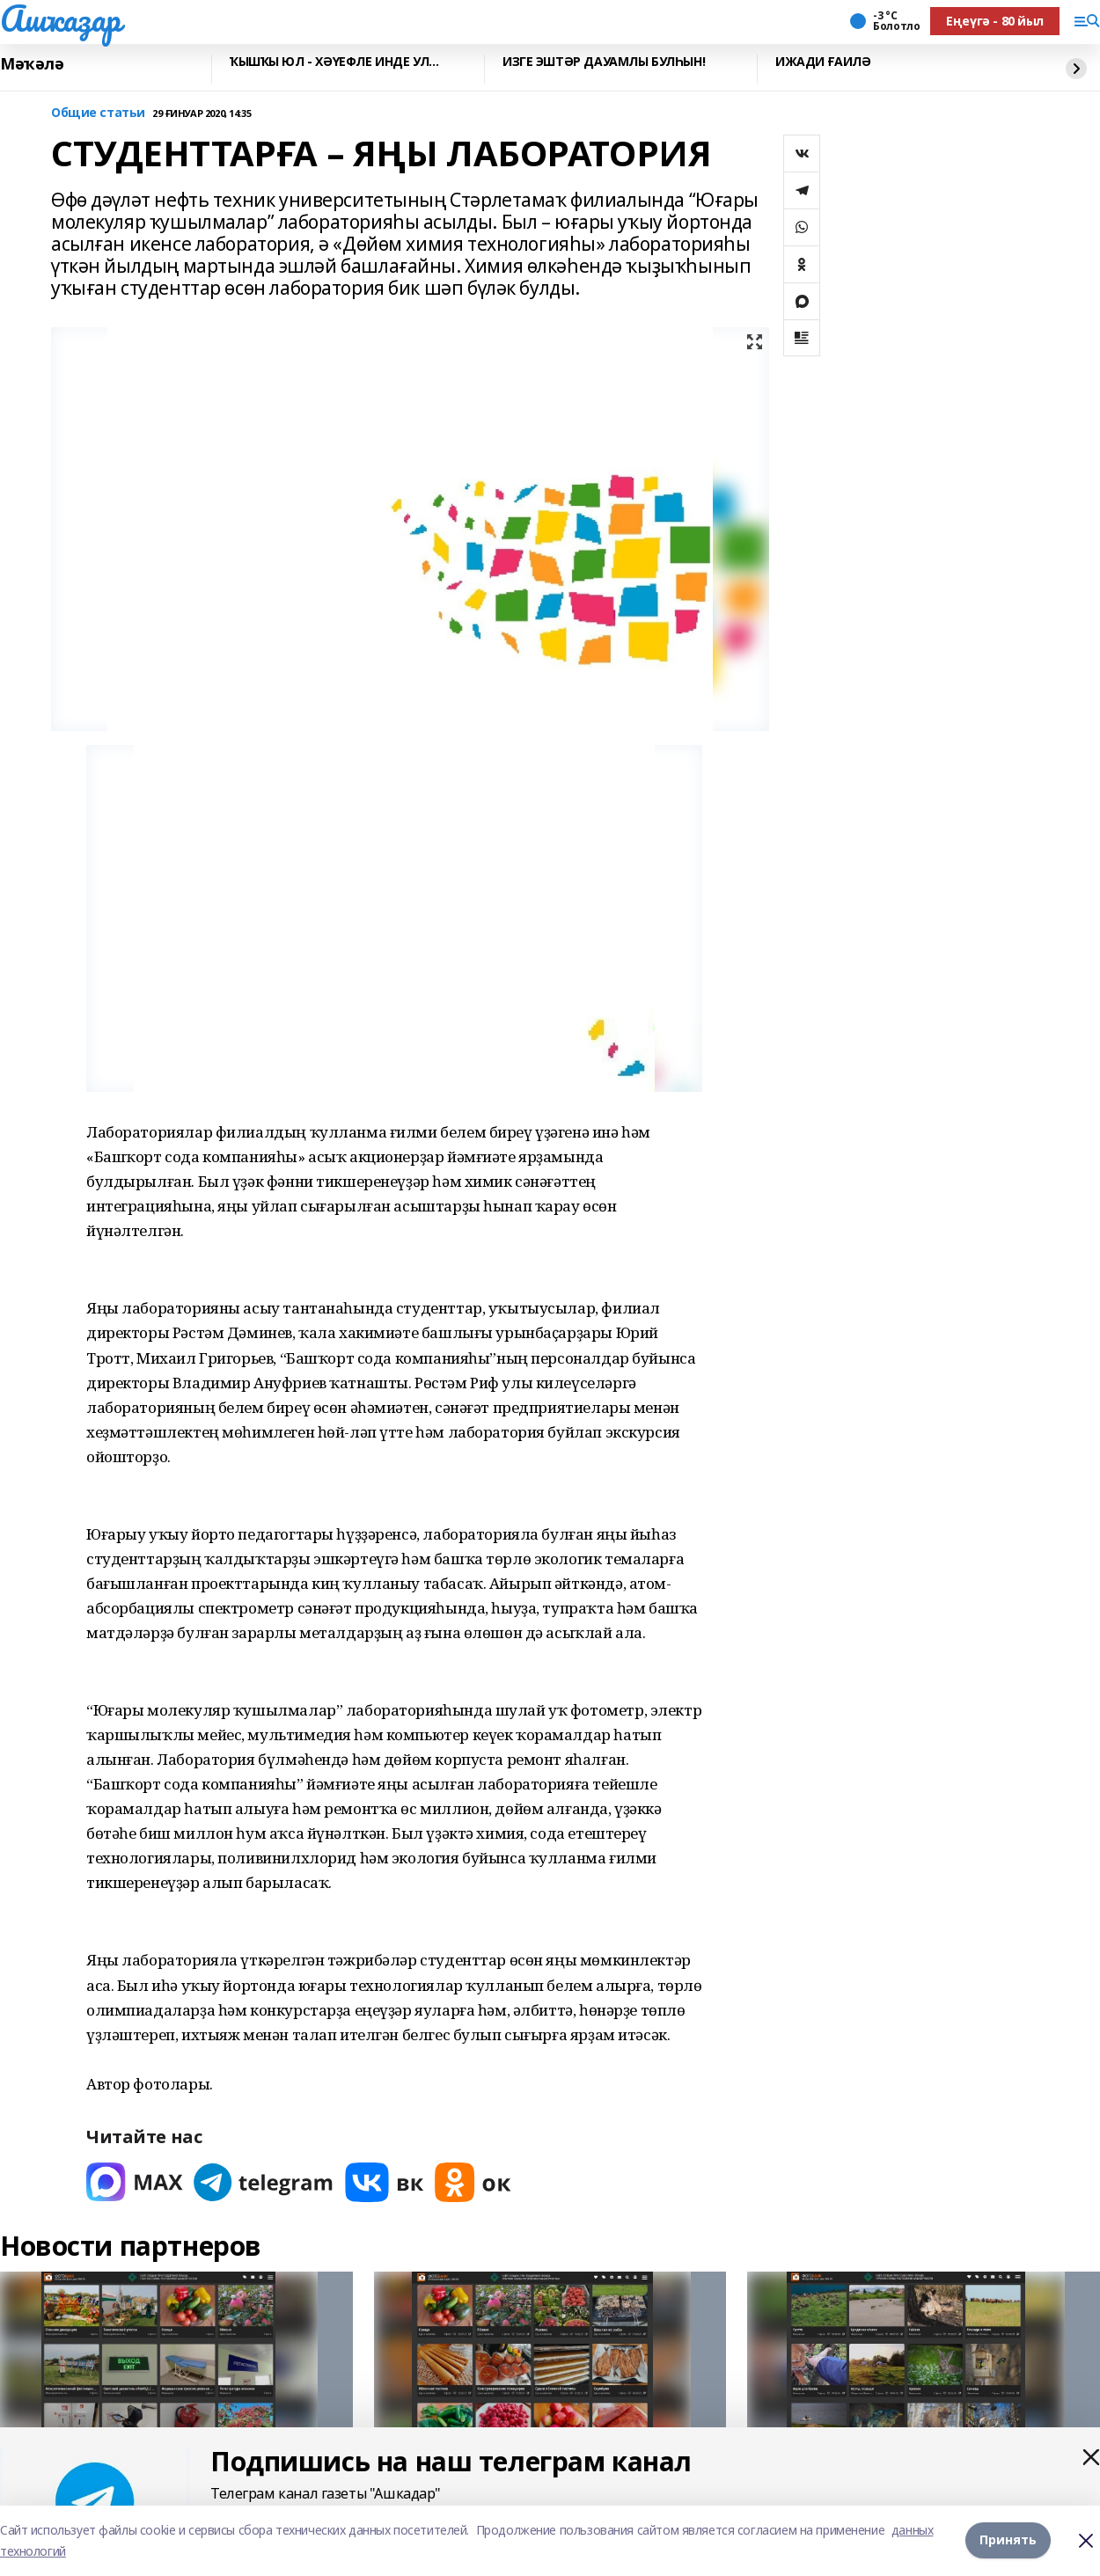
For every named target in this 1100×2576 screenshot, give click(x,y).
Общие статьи (98, 113)
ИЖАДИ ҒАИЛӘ (822, 62)
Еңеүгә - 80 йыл (995, 20)
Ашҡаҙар (60, 18)
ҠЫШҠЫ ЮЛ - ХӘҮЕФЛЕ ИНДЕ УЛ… (334, 62)
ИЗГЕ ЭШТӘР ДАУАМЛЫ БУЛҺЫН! (603, 62)
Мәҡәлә (31, 64)
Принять (1008, 2540)
